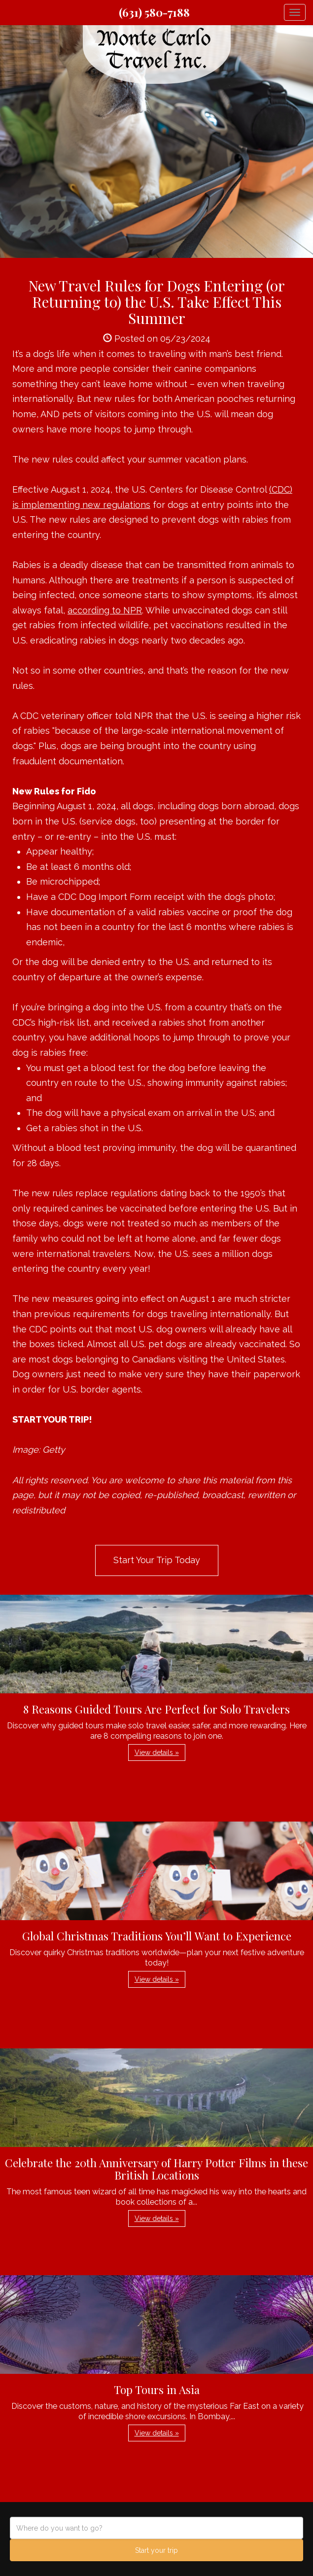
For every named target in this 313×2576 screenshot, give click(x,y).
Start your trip (156, 2550)
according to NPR (105, 610)
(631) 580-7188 (154, 12)
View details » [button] (157, 1752)
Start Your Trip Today (156, 1560)
